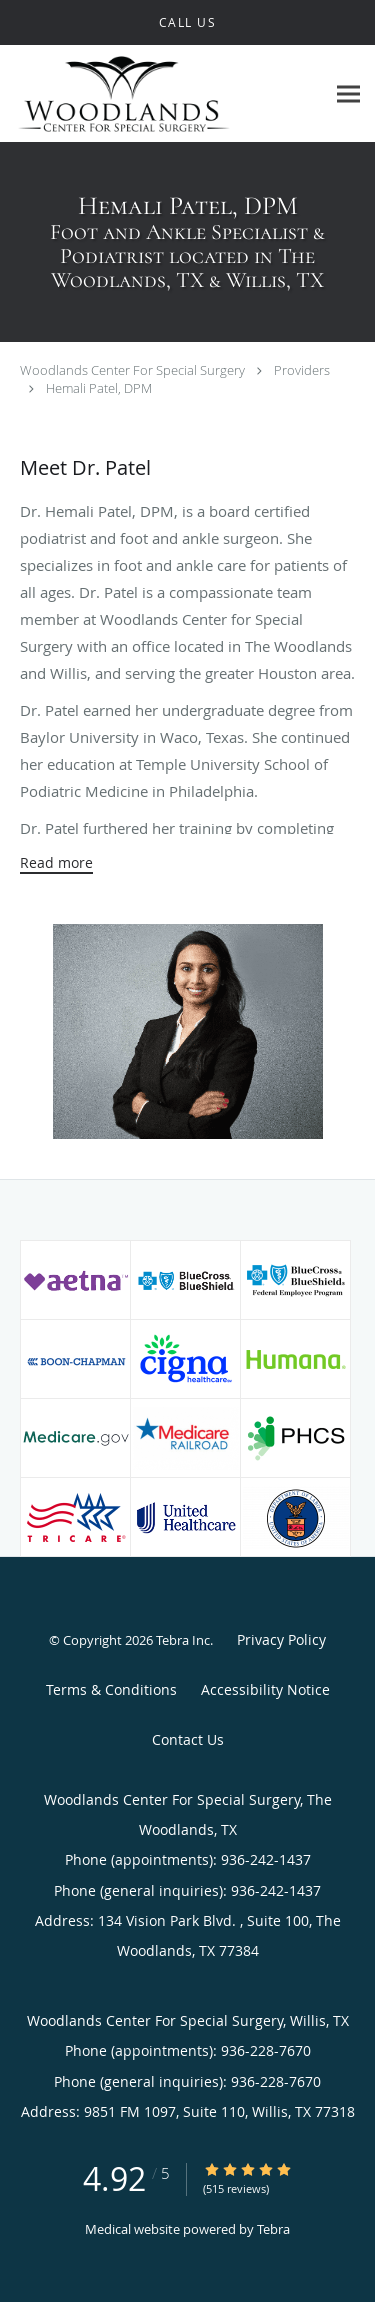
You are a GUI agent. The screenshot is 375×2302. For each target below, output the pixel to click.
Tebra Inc (183, 1640)
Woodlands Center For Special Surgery (132, 370)
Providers (302, 370)
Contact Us (188, 1739)
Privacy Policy (281, 1639)
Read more (56, 863)
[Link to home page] (162, 94)
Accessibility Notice (265, 1689)
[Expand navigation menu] (348, 93)
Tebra (273, 2229)
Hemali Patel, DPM (99, 388)
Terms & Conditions (111, 1689)
